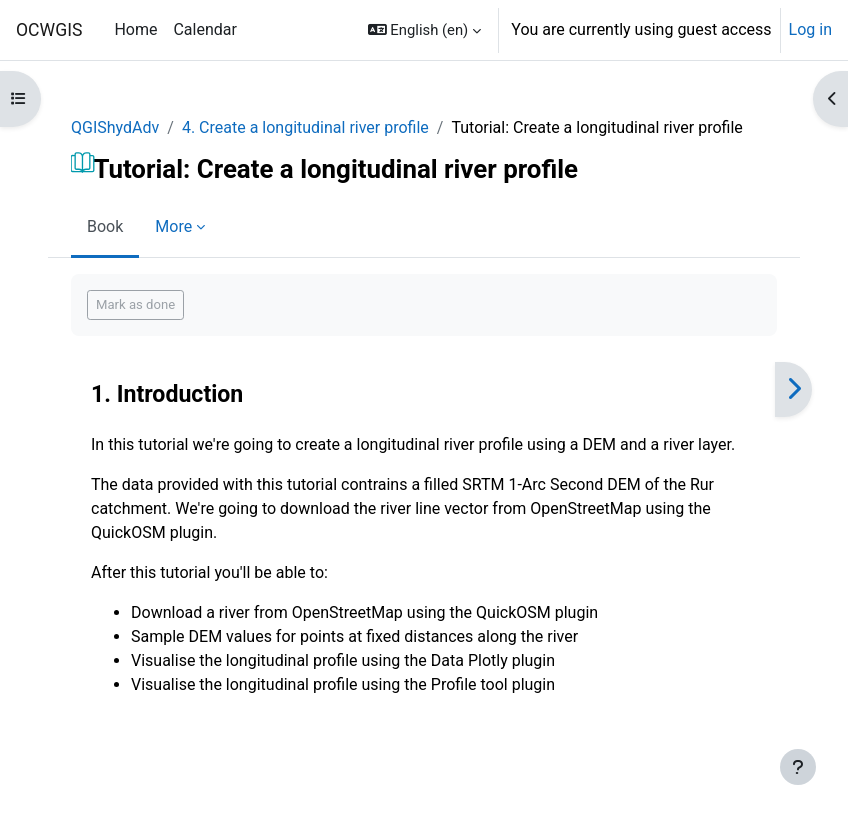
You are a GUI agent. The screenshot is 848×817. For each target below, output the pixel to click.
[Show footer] (798, 767)
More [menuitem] (173, 226)
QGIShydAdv (115, 127)
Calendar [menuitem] (204, 29)
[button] (425, 30)
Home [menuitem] (135, 29)
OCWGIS (49, 30)
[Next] (793, 389)
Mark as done (135, 304)
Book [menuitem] (105, 226)
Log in (810, 29)
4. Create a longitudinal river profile (305, 127)
